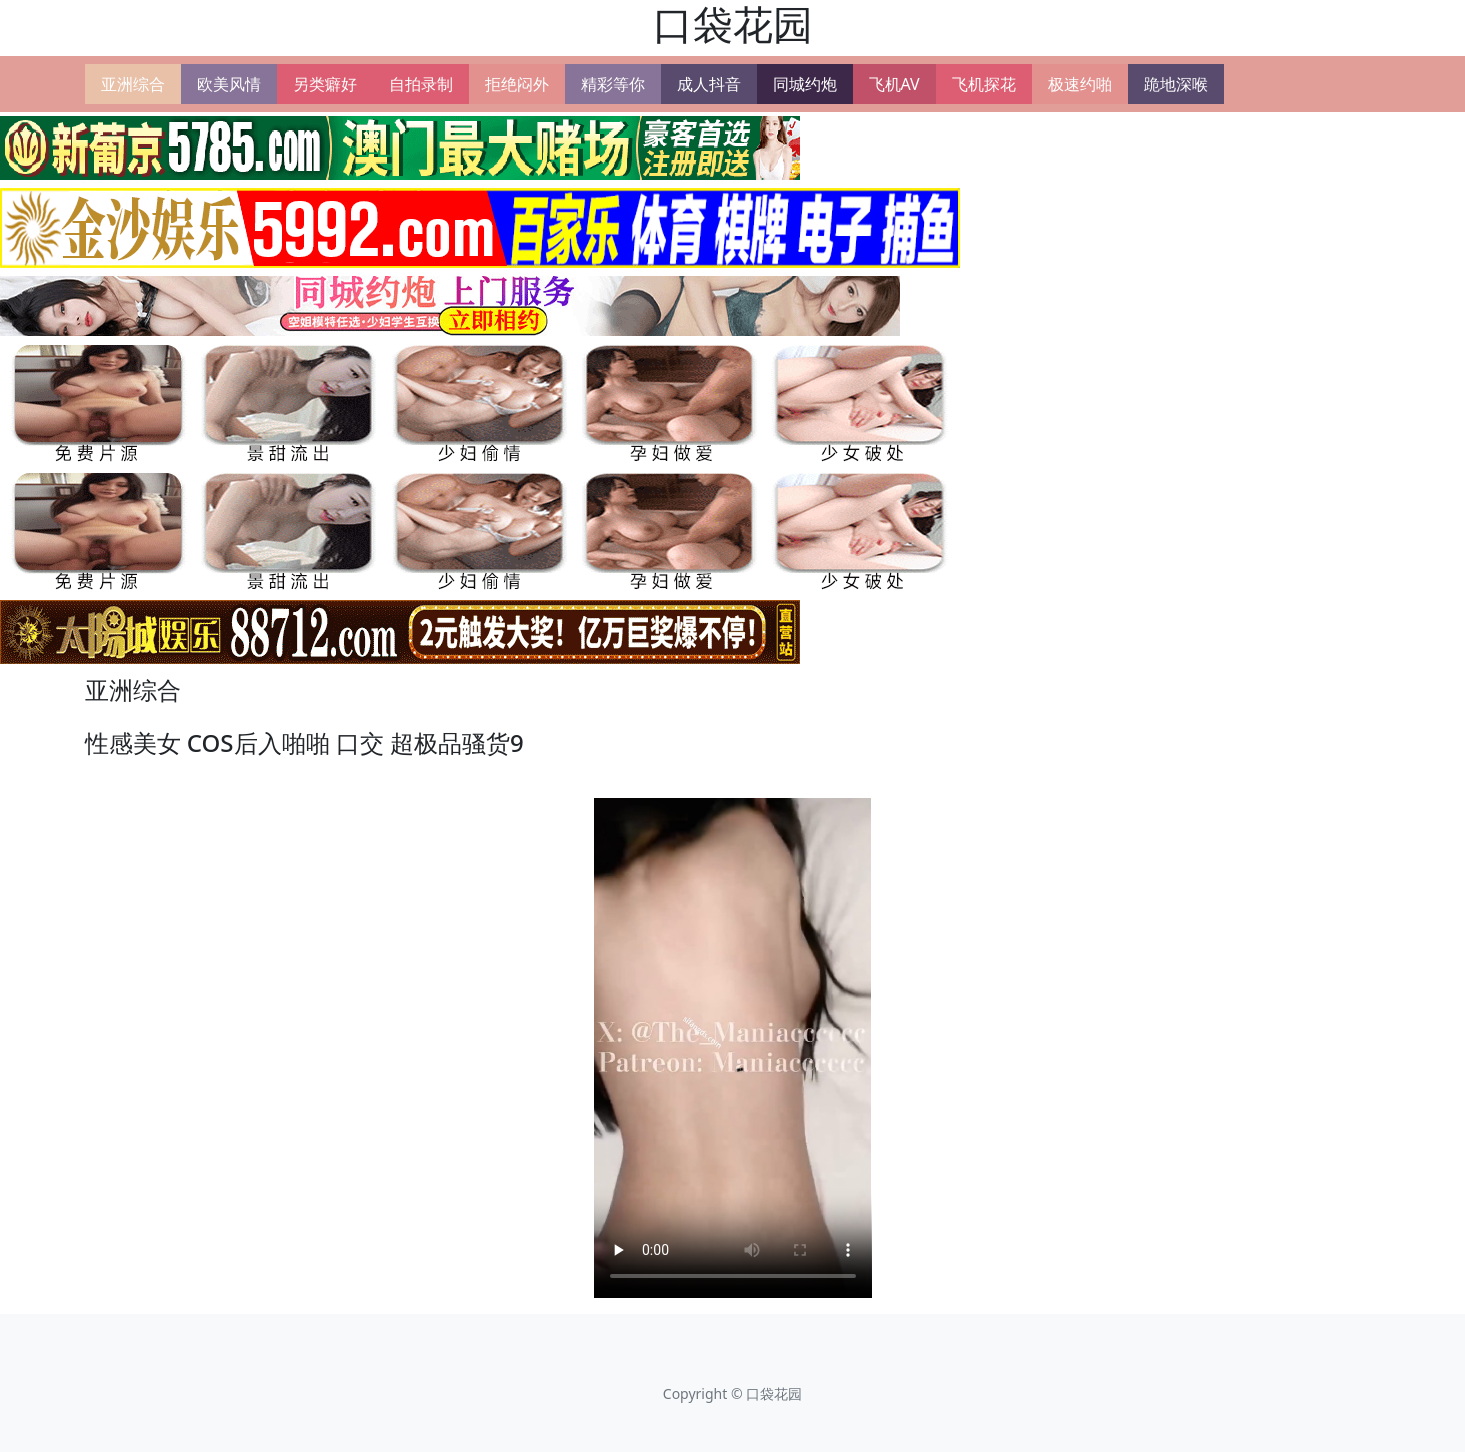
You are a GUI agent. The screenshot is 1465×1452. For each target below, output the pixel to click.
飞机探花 (984, 84)
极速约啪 (1080, 84)
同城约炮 (805, 84)
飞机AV (894, 84)
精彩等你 (613, 84)
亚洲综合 (133, 84)
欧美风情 (229, 84)
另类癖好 (325, 84)
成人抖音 (709, 84)
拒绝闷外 (517, 84)
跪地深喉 (1176, 84)
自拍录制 (421, 84)
